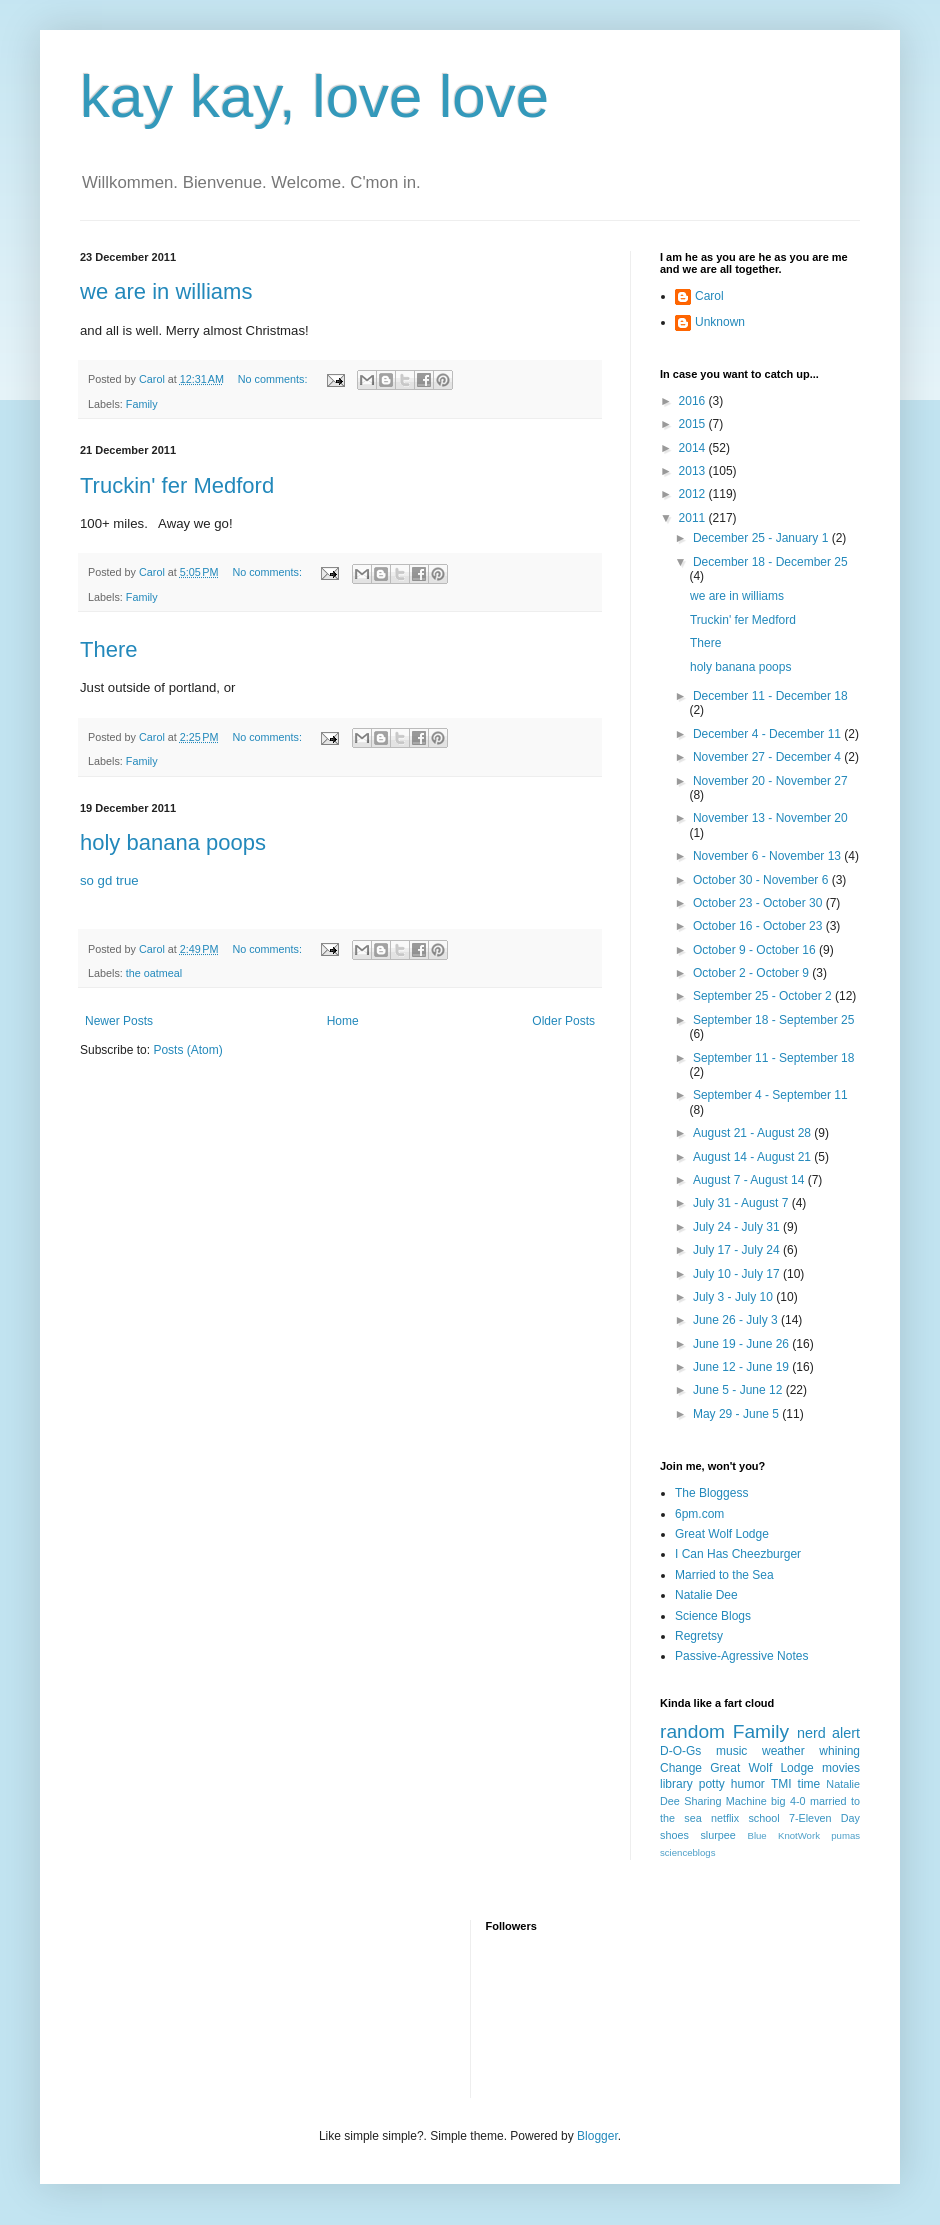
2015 (694, 424)
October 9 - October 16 (756, 950)
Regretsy (699, 1636)
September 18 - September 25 (773, 1020)
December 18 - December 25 (770, 562)
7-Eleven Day (824, 1818)
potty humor (732, 1784)
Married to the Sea (724, 1575)
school (763, 1818)
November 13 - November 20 (770, 818)
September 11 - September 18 (773, 1058)
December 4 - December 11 (768, 734)
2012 (694, 494)
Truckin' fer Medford (177, 485)
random (692, 1731)
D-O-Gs (680, 1751)
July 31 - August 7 (742, 1203)
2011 (694, 518)
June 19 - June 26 (742, 1344)
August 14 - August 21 (753, 1157)
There (108, 649)
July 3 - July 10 (734, 1297)
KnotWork (799, 1835)
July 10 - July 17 (738, 1274)
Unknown (720, 322)
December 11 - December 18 (770, 696)
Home (343, 1021)
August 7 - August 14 (750, 1180)
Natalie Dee (706, 1595)
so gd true (109, 880)
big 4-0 (788, 1801)
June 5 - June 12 (739, 1390)
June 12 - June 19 (742, 1367)
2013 (694, 471)
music (731, 1751)
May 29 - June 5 (737, 1414)
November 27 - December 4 (768, 757)
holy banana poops (173, 842)
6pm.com (699, 1514)
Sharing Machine (725, 1801)
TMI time (795, 1784)
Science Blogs (713, 1616)
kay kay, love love (314, 96)
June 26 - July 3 (737, 1320)
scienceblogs (687, 1852)
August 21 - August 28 (753, 1133)
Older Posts (563, 1021)
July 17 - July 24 (738, 1250)
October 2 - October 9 (752, 973)
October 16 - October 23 (759, 926)
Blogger (597, 2136)
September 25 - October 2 (764, 996)
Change (681, 1768)
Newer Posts (119, 1021)
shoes (674, 1835)
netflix (725, 1818)
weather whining (811, 1751)
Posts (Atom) (187, 1050)
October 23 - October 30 (759, 903)
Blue (756, 1835)
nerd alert (828, 1733)
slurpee (717, 1835)
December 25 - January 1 (762, 538)
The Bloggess (711, 1493)
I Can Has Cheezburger (738, 1554)
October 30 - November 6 (762, 880)
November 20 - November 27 (770, 781)
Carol (709, 296)
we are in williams (166, 291)
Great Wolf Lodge (722, 1534)
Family (142, 404)
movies (841, 1768)
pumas (845, 1835)
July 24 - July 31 (738, 1227)
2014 (694, 448)
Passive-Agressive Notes (741, 1656)
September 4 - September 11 (770, 1095)
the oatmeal (154, 973)
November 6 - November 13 (768, 856)
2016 (694, 401)
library (676, 1784)
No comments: (274, 379)
